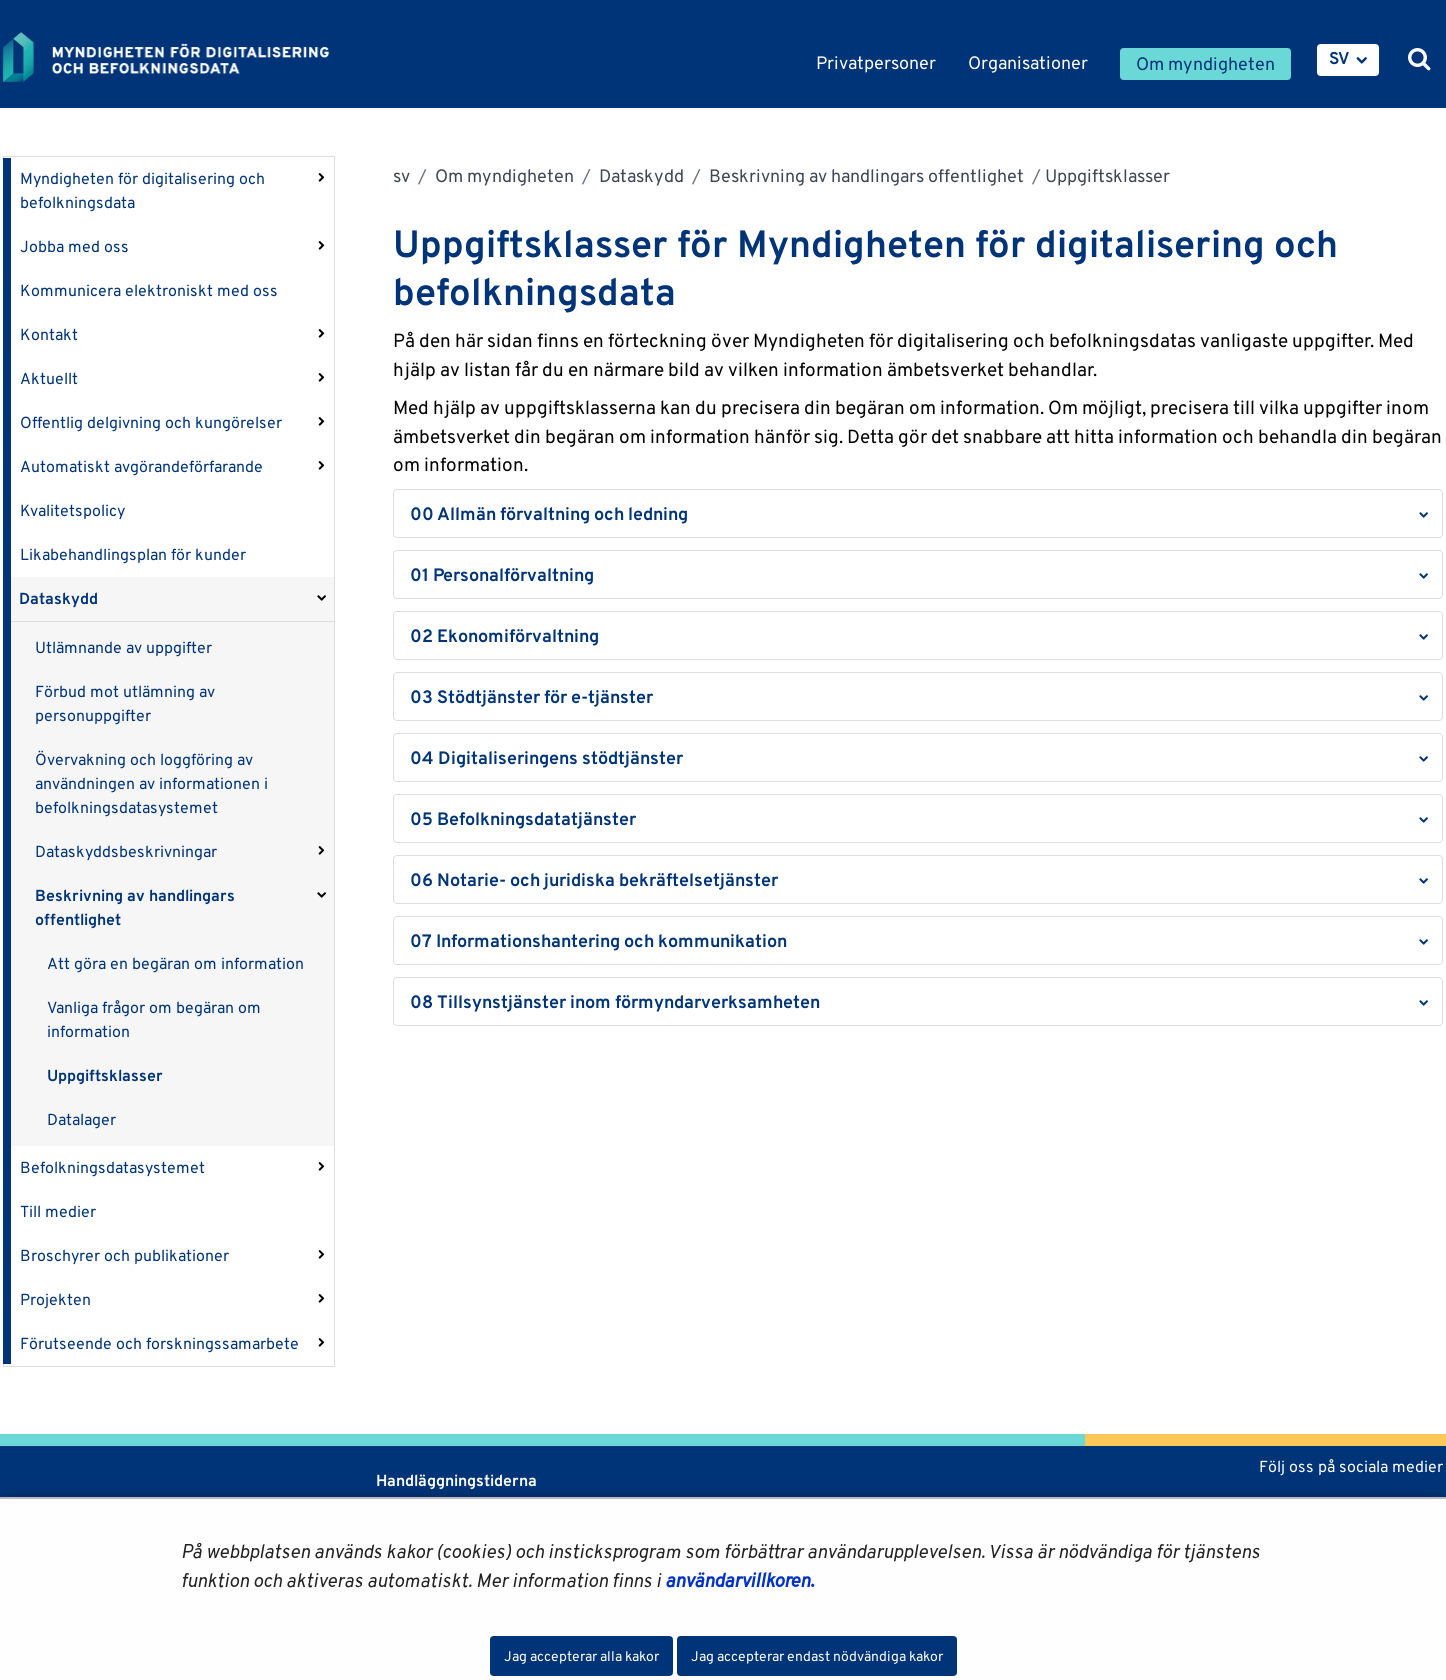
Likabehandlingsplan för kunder (133, 554)
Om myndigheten (502, 175)
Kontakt (49, 334)
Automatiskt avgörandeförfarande (141, 466)
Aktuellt (49, 378)
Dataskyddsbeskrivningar (126, 851)
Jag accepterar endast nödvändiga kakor (817, 1656)
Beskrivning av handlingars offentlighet (135, 907)
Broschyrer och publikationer (124, 1255)
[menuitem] (1348, 60)
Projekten (55, 1299)
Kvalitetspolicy (72, 510)
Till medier (58, 1211)
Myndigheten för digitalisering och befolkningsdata (142, 190)
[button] (918, 513)
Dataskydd (58, 598)
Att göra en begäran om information (175, 963)
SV (1339, 58)
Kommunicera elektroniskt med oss (149, 290)
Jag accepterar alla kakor (581, 1656)
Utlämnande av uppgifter (123, 647)
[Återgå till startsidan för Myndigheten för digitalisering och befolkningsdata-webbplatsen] (181, 57)
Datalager (81, 1119)
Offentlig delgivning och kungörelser (151, 422)
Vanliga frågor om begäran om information (154, 1019)
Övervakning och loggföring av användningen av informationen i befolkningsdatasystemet (151, 783)
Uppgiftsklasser (105, 1075)
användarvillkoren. (739, 1580)
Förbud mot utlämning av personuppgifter (125, 703)
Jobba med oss (74, 246)
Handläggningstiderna (454, 1480)
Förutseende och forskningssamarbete (159, 1343)
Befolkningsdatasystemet (112, 1167)
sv (401, 175)
